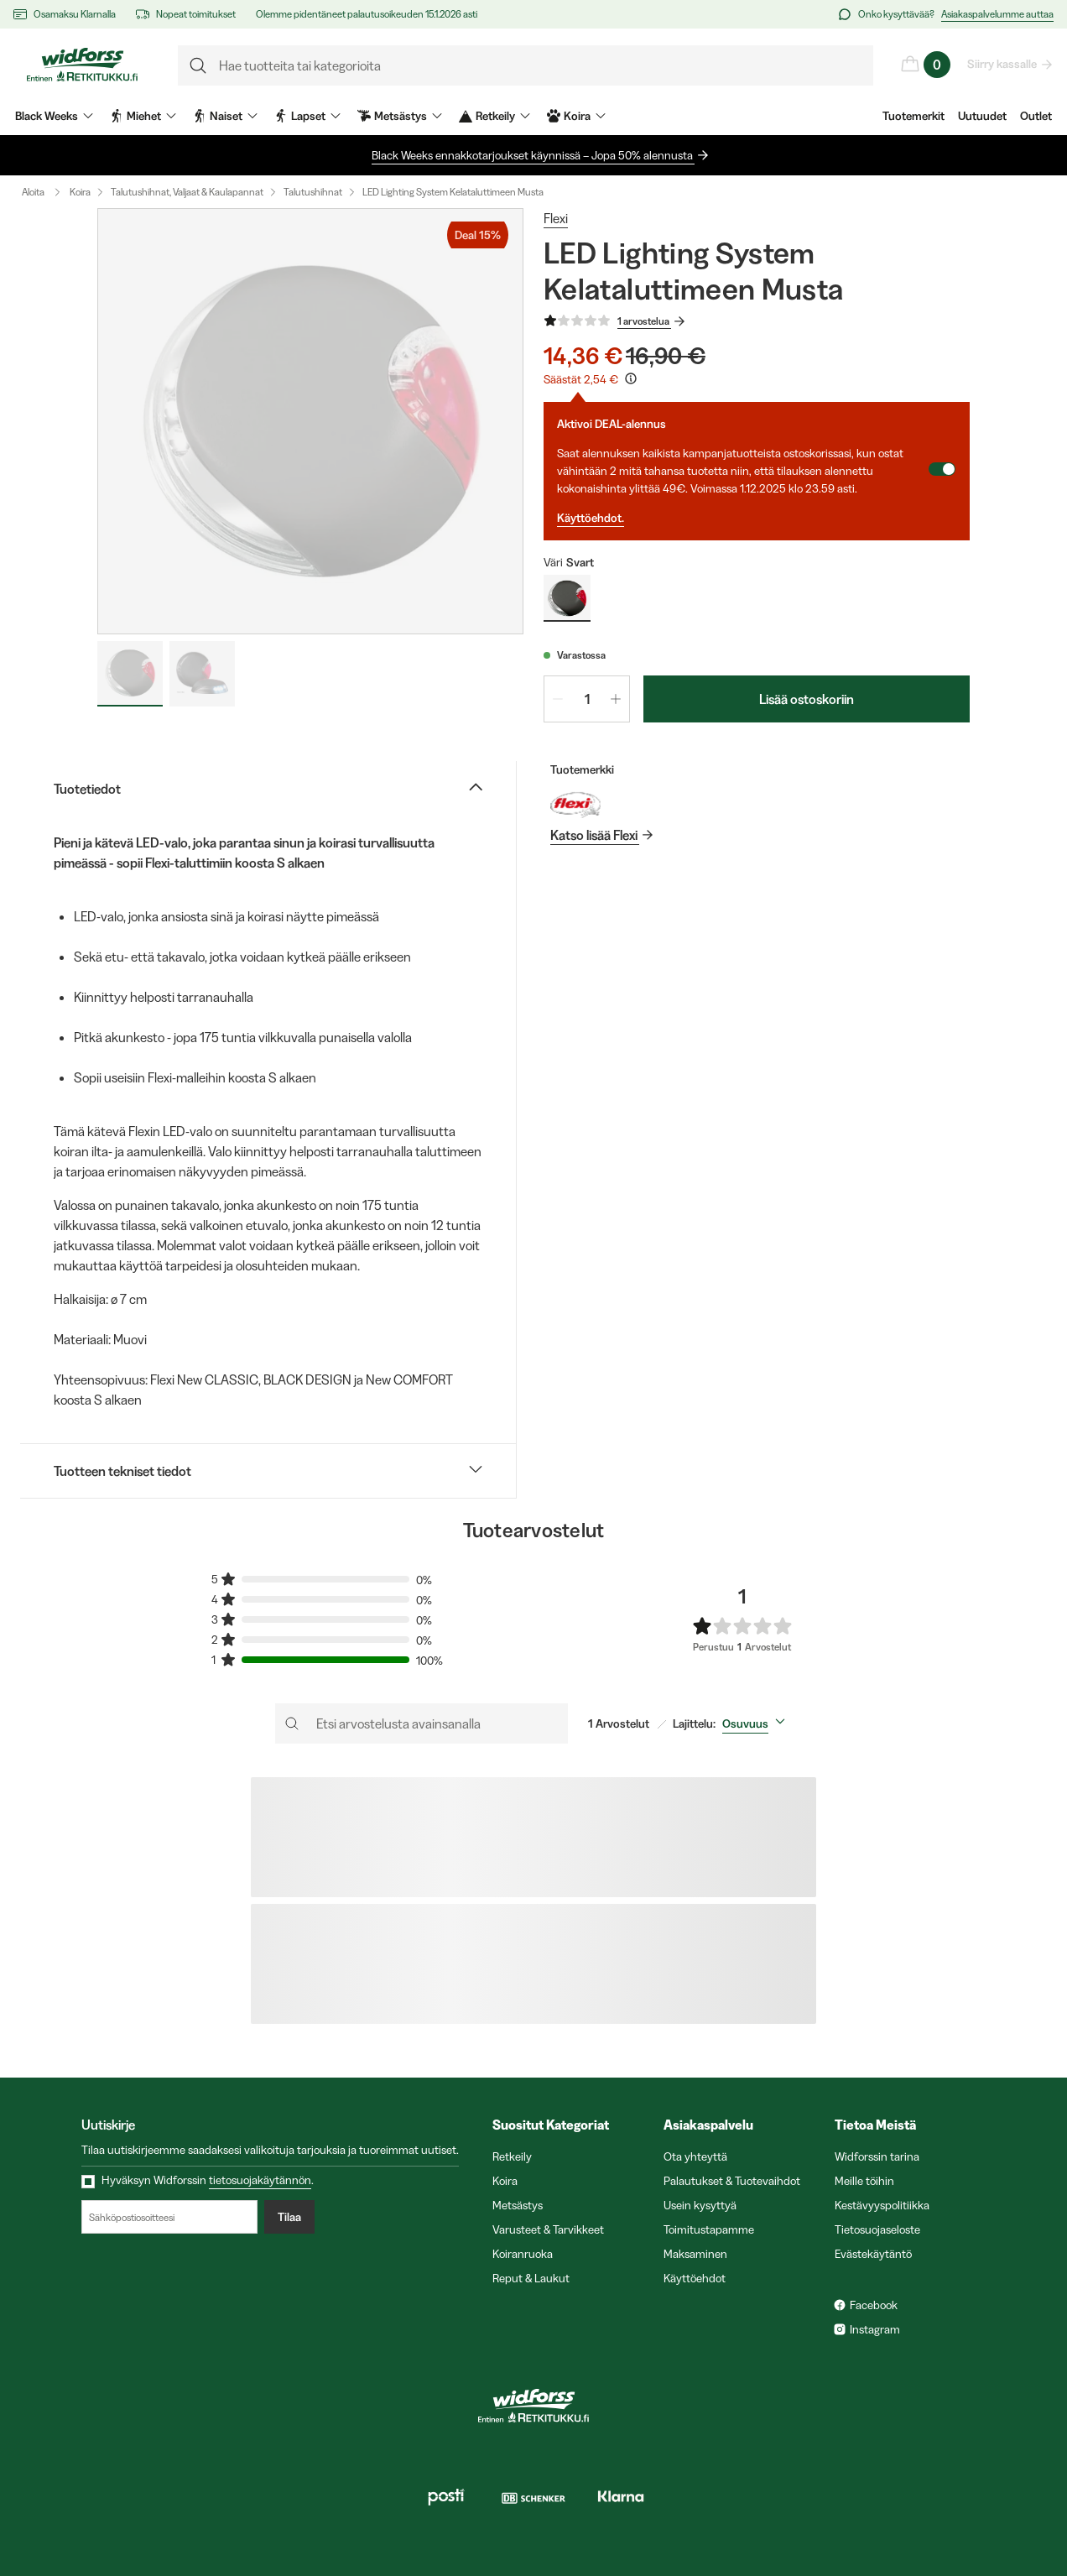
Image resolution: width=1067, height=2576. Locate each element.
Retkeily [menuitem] (494, 116)
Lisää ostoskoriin (806, 698)
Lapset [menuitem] (307, 116)
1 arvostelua (644, 321)
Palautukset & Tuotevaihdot (732, 2180)
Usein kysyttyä (700, 2205)
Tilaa (289, 2217)
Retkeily (512, 2156)
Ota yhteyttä (695, 2156)
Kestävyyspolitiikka (882, 2205)
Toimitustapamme (709, 2229)
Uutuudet (982, 116)
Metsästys (517, 2205)
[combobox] (757, 1723)
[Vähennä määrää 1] (557, 699)
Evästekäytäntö (873, 2253)
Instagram (875, 2329)
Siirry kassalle (1002, 63)
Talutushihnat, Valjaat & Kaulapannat (187, 191)
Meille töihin (864, 2180)
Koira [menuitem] (576, 116)
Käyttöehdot (695, 2278)
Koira (80, 191)
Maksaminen (695, 2253)
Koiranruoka (522, 2253)
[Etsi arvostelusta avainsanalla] (421, 1723)
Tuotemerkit (913, 116)
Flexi (556, 218)
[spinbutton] (586, 699)
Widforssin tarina (877, 2156)
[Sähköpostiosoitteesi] (169, 2217)
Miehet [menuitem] (143, 116)
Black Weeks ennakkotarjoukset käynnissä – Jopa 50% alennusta (533, 155)
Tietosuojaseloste (877, 2229)
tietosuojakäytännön (260, 2180)
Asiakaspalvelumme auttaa (997, 14)
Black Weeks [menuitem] (54, 116)
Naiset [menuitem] (225, 116)
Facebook (874, 2305)
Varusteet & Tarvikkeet (548, 2229)
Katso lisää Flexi (594, 835)
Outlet (1036, 116)
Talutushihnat (313, 191)
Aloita (45, 192)
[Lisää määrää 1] (615, 699)
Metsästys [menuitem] (400, 116)
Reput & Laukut (531, 2278)
